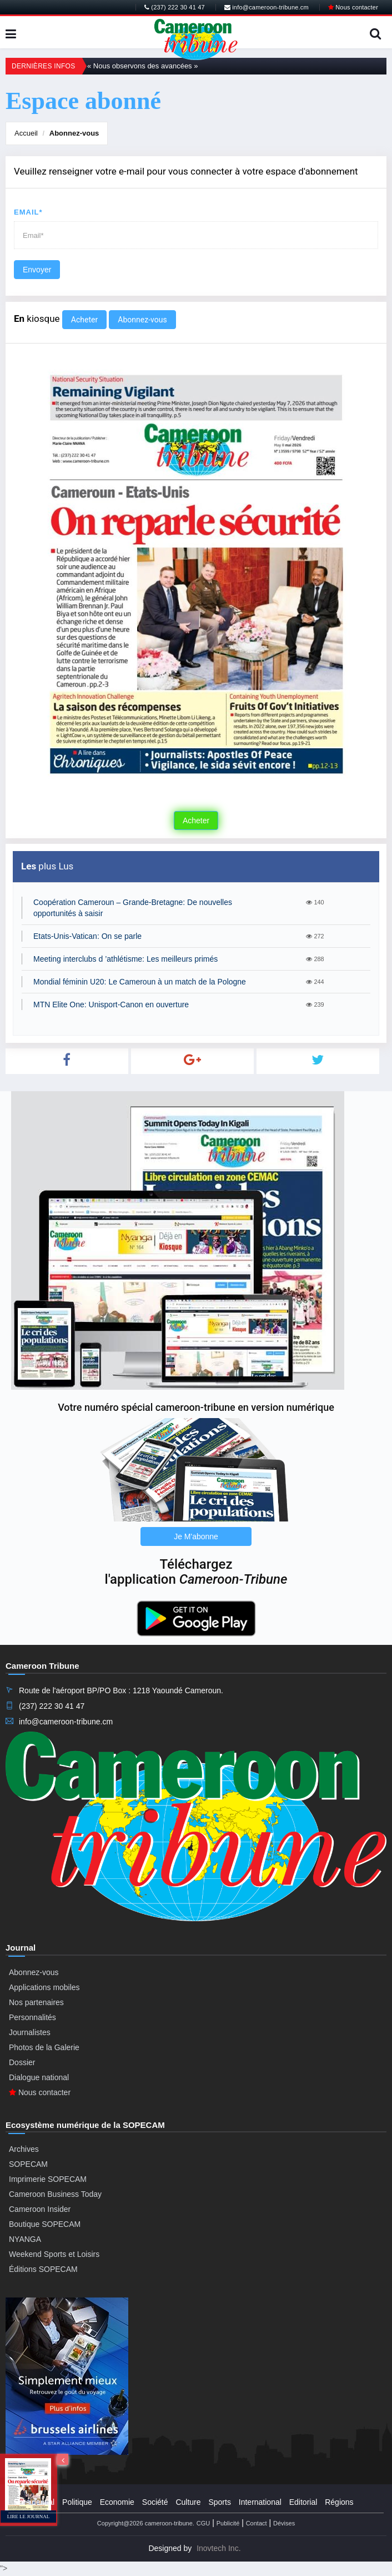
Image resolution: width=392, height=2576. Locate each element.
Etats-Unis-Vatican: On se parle (87, 936)
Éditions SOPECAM (43, 2269)
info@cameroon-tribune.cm (266, 7)
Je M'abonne (196, 1536)
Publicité (228, 2523)
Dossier (22, 2062)
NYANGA (25, 2239)
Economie (117, 2502)
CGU (203, 2523)
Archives (24, 2149)
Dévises (284, 2523)
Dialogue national (39, 2077)
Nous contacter (353, 7)
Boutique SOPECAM (45, 2224)
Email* (28, 212)
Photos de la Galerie (44, 2047)
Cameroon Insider (40, 2209)
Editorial (303, 2502)
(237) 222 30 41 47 (174, 7)
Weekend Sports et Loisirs (54, 2254)
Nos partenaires (36, 2002)
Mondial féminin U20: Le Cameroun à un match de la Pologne (139, 981)
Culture (187, 2502)
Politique (77, 2502)
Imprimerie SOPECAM (48, 2179)
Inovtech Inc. (218, 2548)
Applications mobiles (44, 1987)
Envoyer (37, 269)
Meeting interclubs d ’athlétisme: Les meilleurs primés (125, 958)
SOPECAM (28, 2164)
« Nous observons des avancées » (142, 66)
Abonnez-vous (74, 133)
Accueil (26, 133)
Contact (256, 2523)
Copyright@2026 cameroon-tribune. (145, 2523)
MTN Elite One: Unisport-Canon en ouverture (111, 1004)
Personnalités (32, 2017)
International (260, 2502)
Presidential (34, 2502)
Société (155, 2502)
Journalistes (30, 2032)
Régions (339, 2502)
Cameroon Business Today (55, 2194)
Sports (219, 2502)
